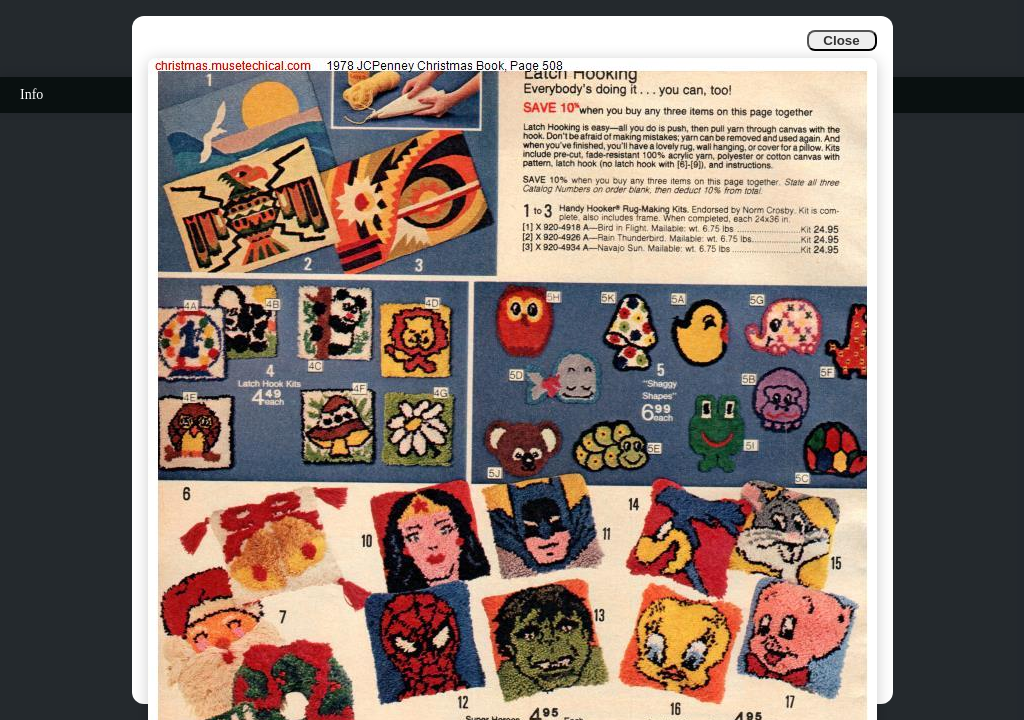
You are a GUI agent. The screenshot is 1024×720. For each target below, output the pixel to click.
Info (31, 94)
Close (841, 40)
